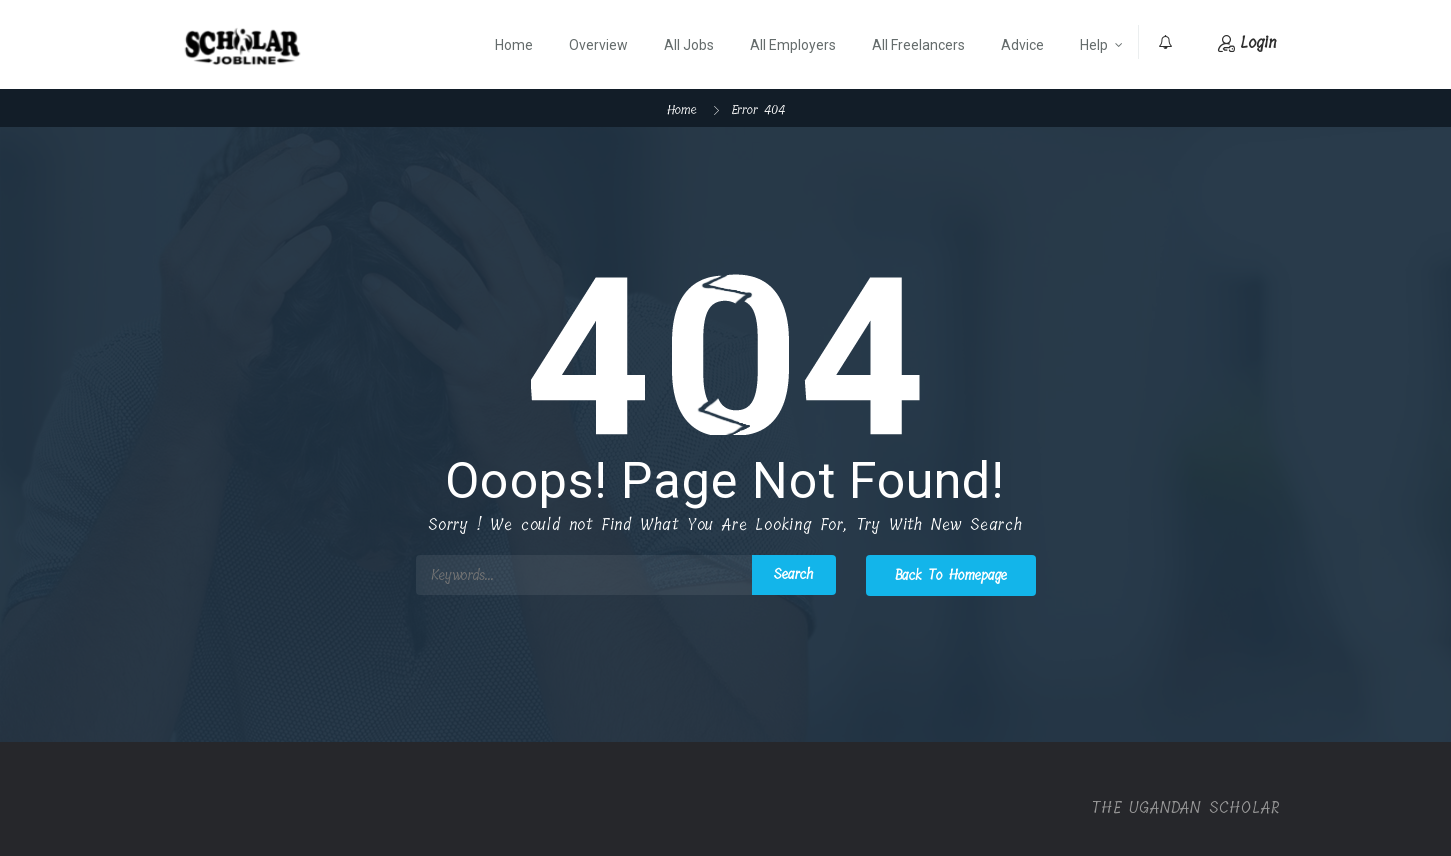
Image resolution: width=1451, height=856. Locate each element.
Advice (1022, 45)
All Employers (793, 45)
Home (514, 45)
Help (1094, 45)
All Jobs (689, 45)
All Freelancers (918, 45)
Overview (598, 45)
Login (1247, 42)
